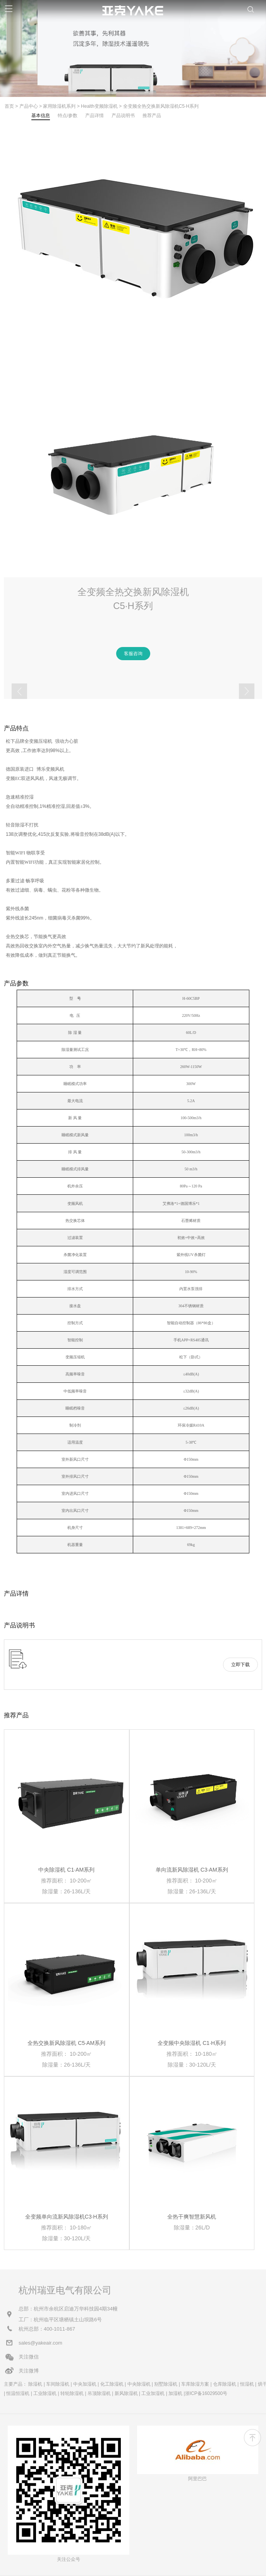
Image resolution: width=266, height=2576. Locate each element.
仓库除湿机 (224, 2384)
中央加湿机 (84, 2384)
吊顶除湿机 (99, 2393)
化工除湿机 (112, 2384)
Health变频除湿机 (99, 106)
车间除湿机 (57, 2384)
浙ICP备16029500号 (206, 2393)
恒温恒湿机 (17, 2393)
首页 (9, 106)
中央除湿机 (139, 2384)
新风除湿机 (126, 2393)
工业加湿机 (153, 2393)
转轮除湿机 (72, 2393)
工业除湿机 (45, 2393)
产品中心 (28, 106)
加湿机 (175, 2393)
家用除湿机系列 (59, 106)
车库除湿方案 (195, 2384)
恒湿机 (247, 2384)
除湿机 (35, 2384)
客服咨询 (133, 653)
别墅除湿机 (165, 2384)
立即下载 (240, 1664)
